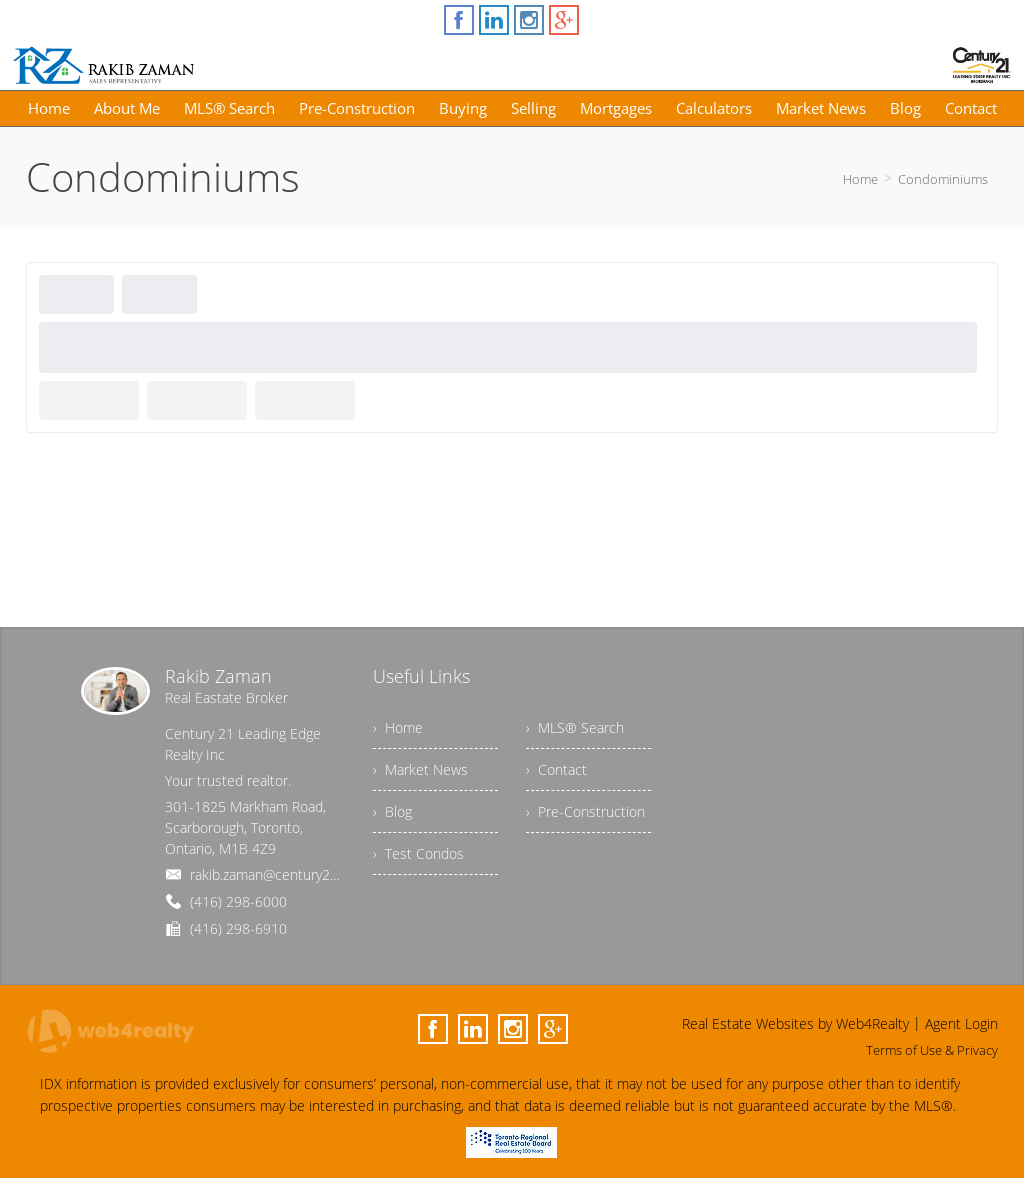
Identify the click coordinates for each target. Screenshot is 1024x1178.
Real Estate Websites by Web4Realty (795, 1023)
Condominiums (943, 179)
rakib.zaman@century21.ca (272, 874)
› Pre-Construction (585, 811)
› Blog (392, 811)
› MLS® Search (575, 727)
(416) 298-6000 (238, 901)
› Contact (556, 769)
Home (860, 179)
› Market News (420, 769)
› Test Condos (418, 853)
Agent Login (961, 1023)
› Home (398, 727)
